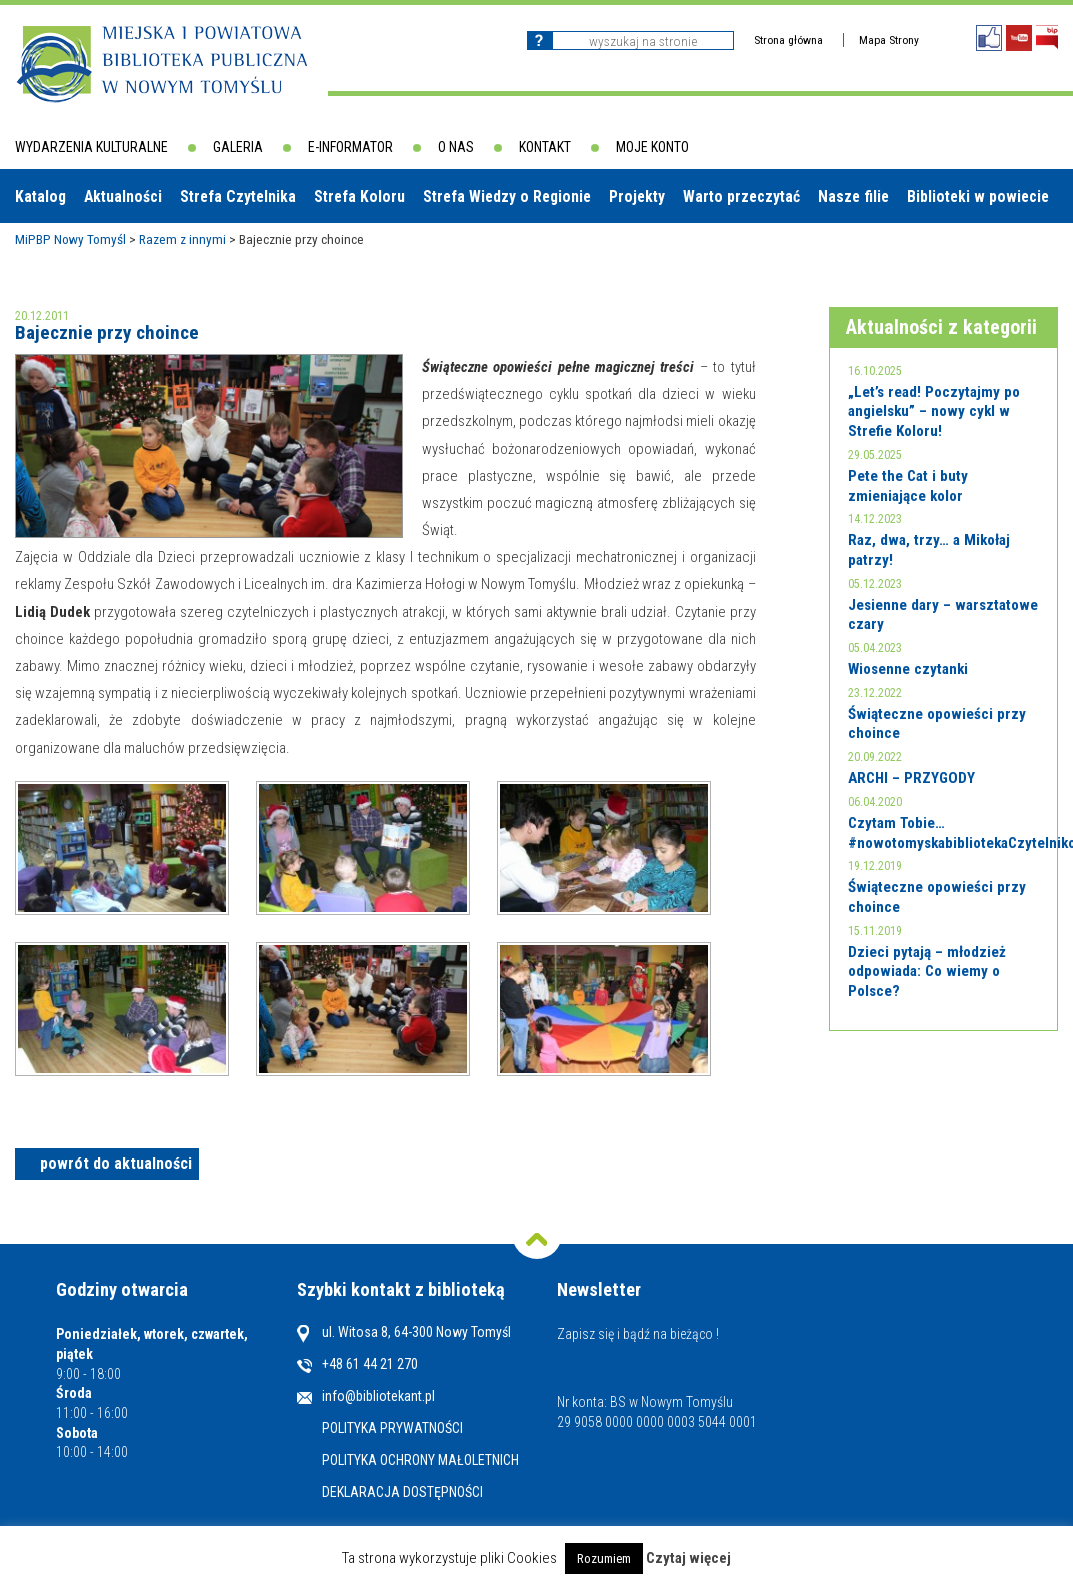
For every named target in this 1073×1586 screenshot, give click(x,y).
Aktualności (123, 196)
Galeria (238, 147)
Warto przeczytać (741, 196)
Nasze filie (853, 196)
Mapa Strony (889, 40)
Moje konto (652, 147)
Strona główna (788, 40)
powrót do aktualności (116, 1163)
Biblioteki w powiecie (978, 196)
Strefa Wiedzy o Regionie (507, 196)
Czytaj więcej (688, 1558)
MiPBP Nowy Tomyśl (70, 239)
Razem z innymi (182, 239)
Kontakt (545, 147)
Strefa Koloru (359, 196)
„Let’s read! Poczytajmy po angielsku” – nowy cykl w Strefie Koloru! (934, 411)
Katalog (40, 196)
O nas (456, 147)
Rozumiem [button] (604, 1558)
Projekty (637, 196)
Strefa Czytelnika (238, 196)
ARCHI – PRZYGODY (911, 778)
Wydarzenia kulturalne (91, 147)
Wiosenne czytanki (908, 669)
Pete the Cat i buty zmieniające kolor (908, 486)
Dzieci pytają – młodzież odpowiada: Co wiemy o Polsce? (927, 971)
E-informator (350, 147)
